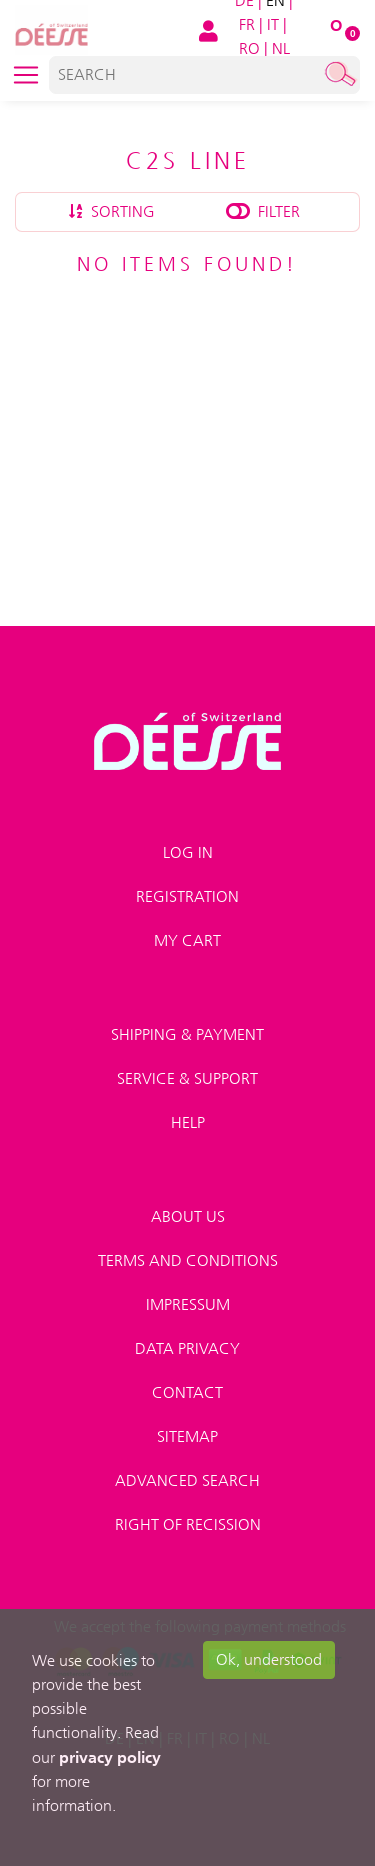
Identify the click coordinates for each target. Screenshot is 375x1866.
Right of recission (188, 1524)
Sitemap (187, 1436)
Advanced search (187, 1480)
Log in (188, 852)
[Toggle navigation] (26, 75)
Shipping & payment (187, 1034)
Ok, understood (269, 1659)
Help (188, 1122)
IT (273, 24)
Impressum (188, 1304)
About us (188, 1216)
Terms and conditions (188, 1260)
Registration (187, 896)
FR (247, 24)
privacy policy (110, 1757)
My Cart (187, 940)
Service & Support (187, 1078)
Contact (187, 1392)
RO (249, 48)
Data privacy (187, 1348)
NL (281, 48)
